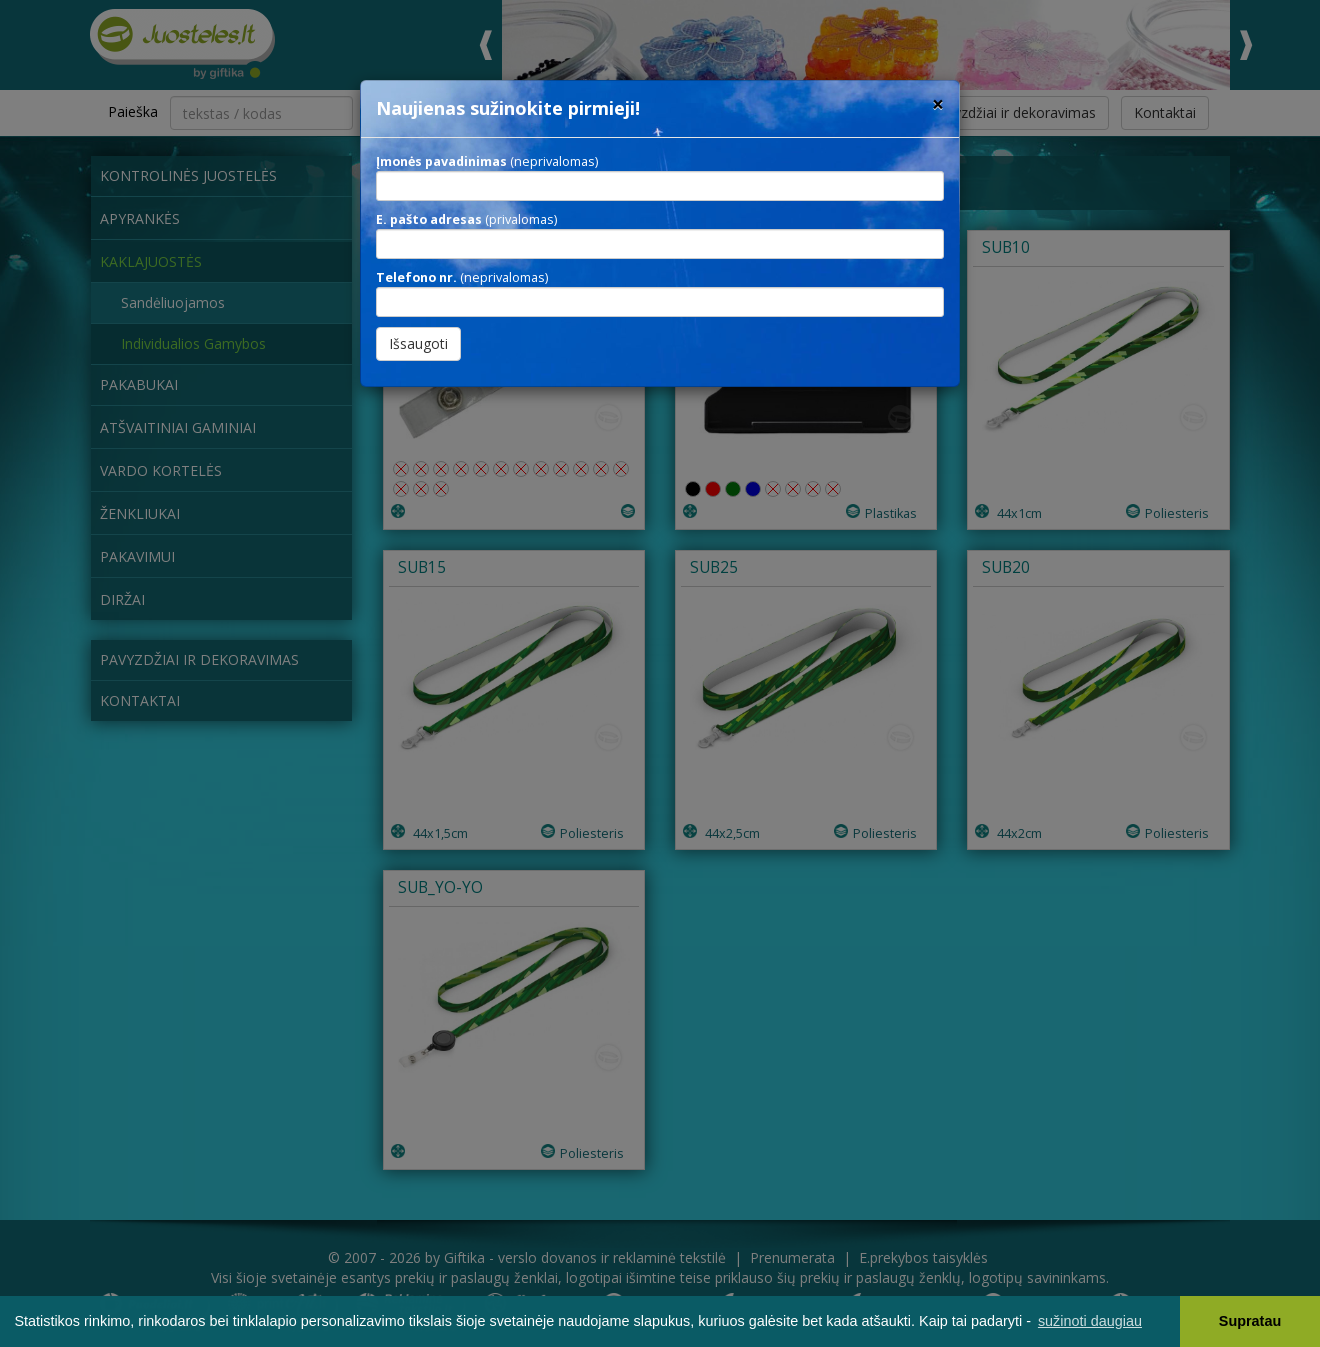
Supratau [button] (1250, 1321)
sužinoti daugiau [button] (1090, 1321)
